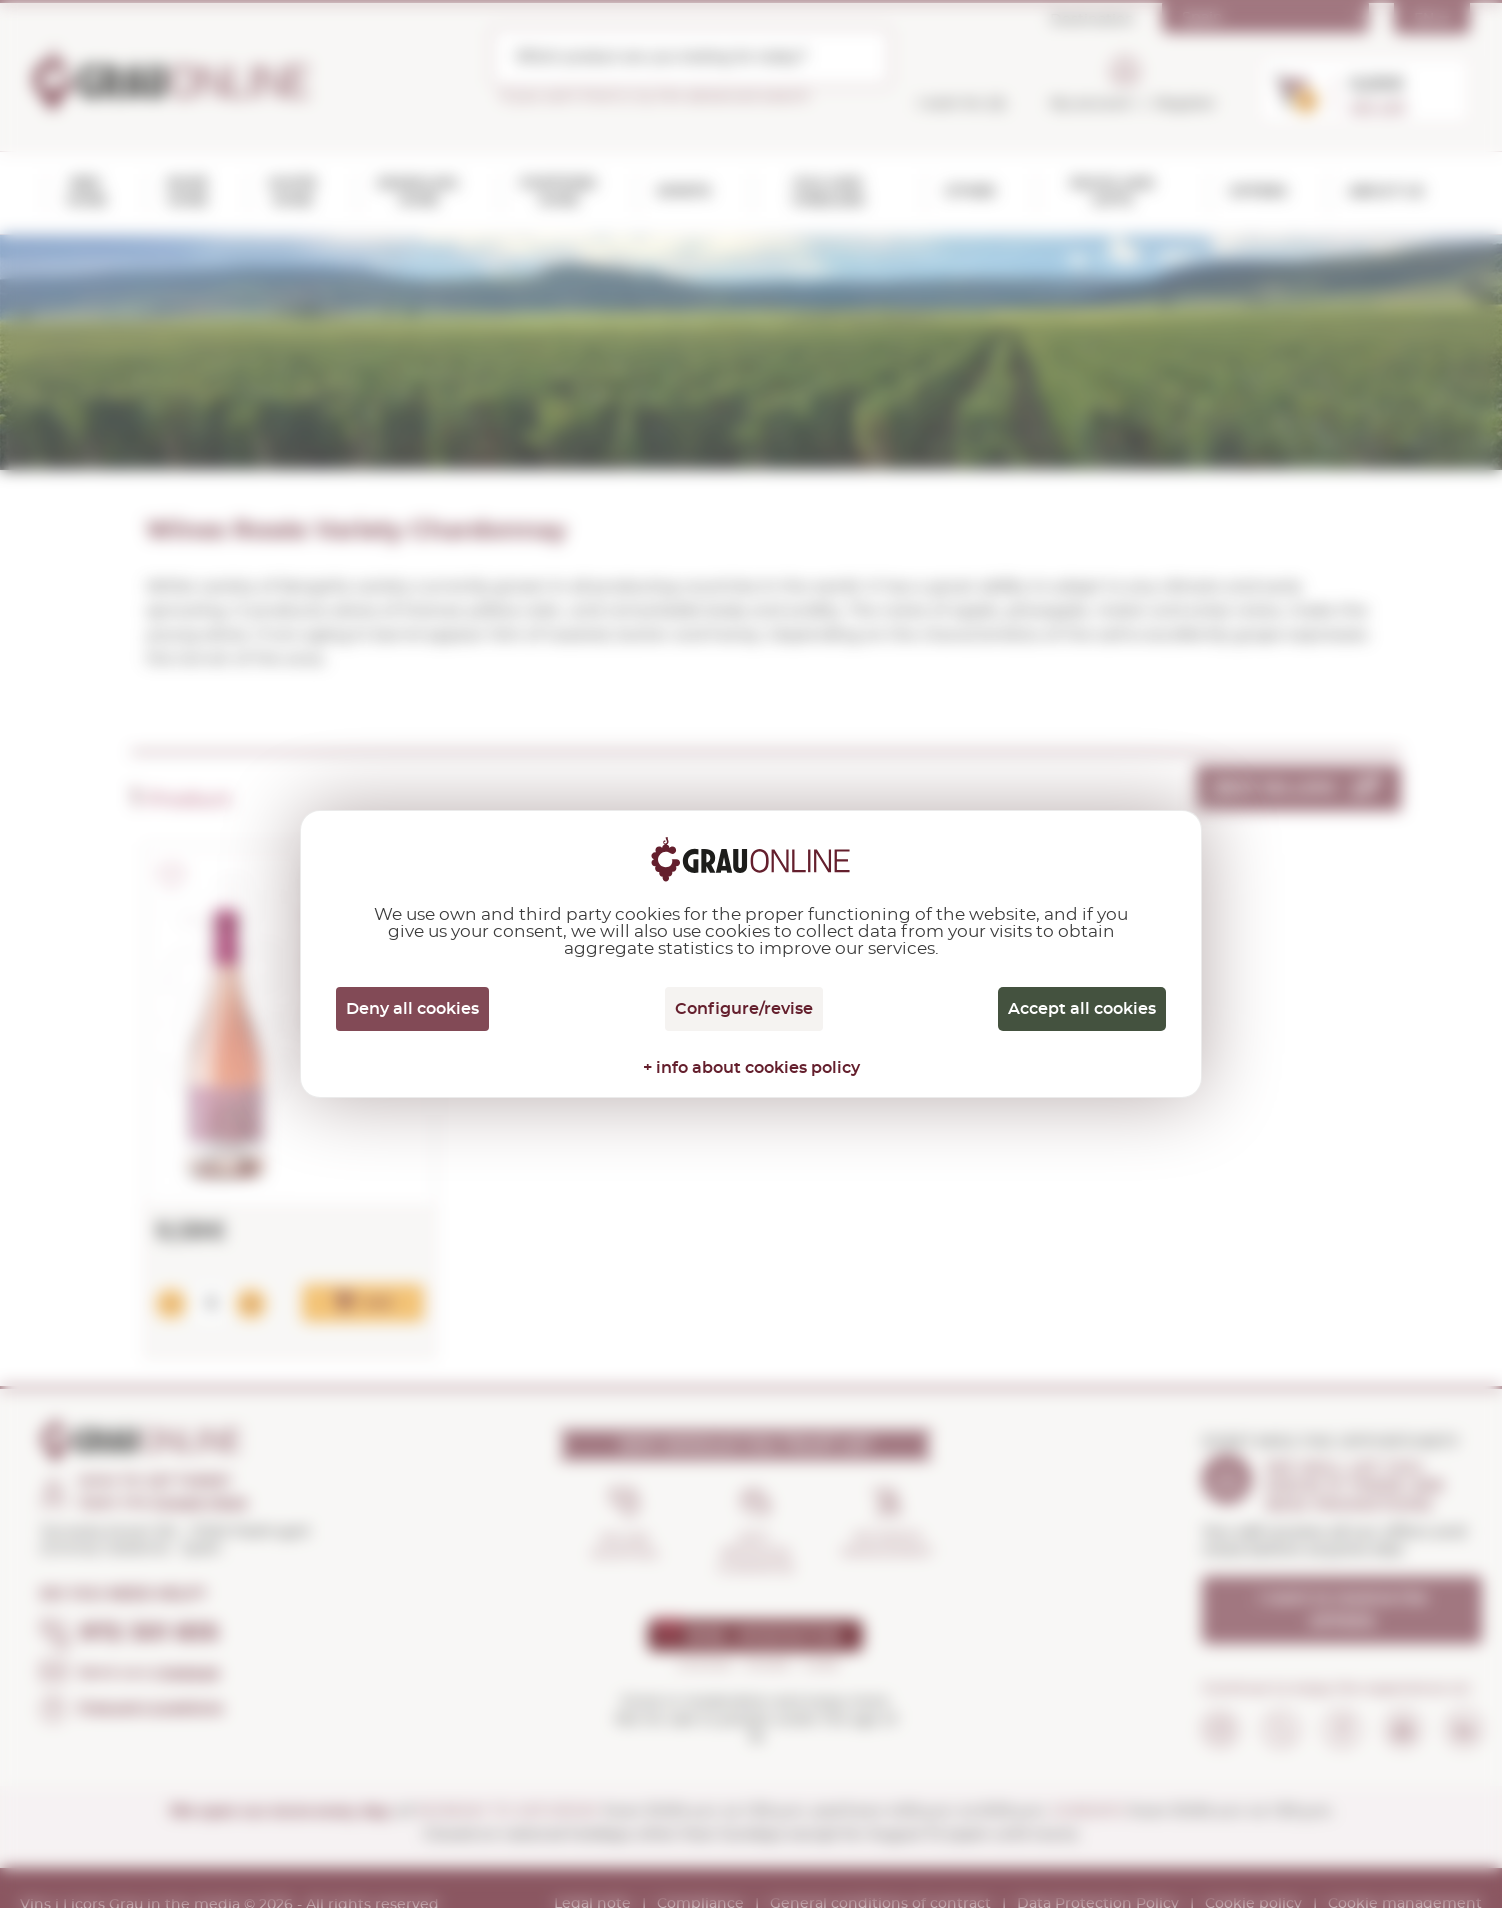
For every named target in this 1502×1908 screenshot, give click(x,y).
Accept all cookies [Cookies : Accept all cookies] (1082, 1009)
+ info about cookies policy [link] (751, 1068)
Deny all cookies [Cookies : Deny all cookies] (412, 1009)
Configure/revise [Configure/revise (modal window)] (744, 1009)
